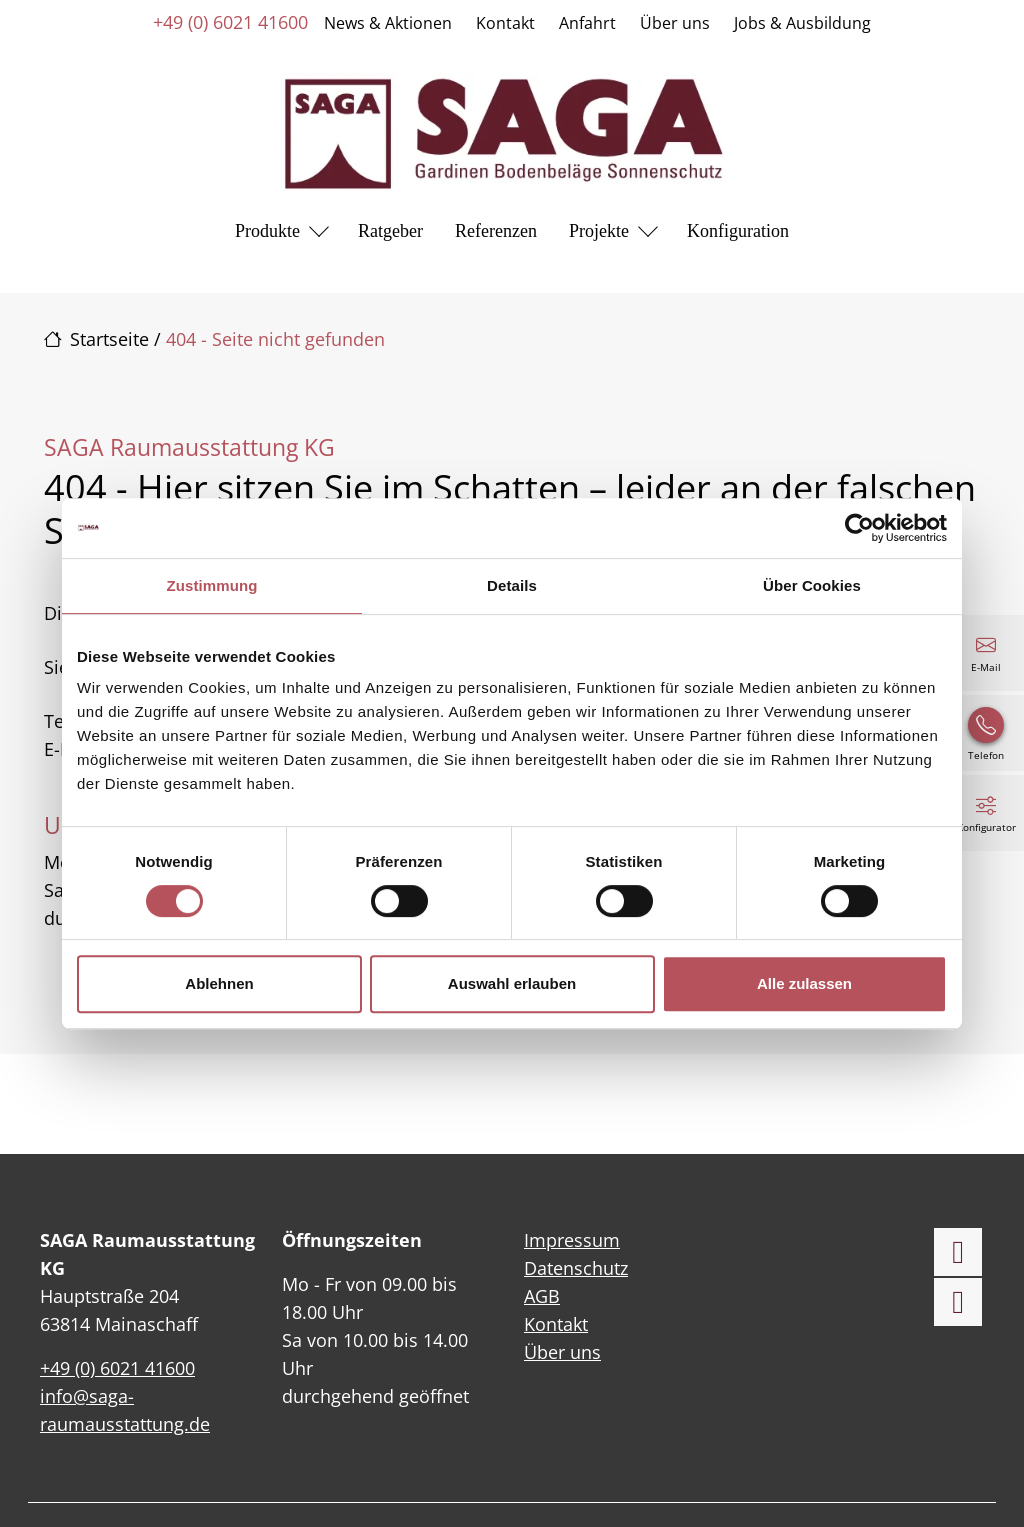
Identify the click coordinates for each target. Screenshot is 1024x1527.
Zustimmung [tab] (212, 585)
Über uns (675, 23)
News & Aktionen (388, 23)
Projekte (599, 231)
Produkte (267, 231)
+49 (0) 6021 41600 (230, 22)
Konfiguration (738, 231)
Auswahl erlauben (512, 983)
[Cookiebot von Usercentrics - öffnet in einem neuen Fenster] (859, 528)
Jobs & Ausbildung (802, 23)
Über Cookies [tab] (812, 585)
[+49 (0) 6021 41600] (986, 733)
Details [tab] (512, 585)
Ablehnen (219, 983)
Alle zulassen (804, 983)
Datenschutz (576, 1268)
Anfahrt (587, 23)
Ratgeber (390, 231)
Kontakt (505, 23)
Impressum (572, 1240)
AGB (542, 1296)
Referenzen (496, 231)
